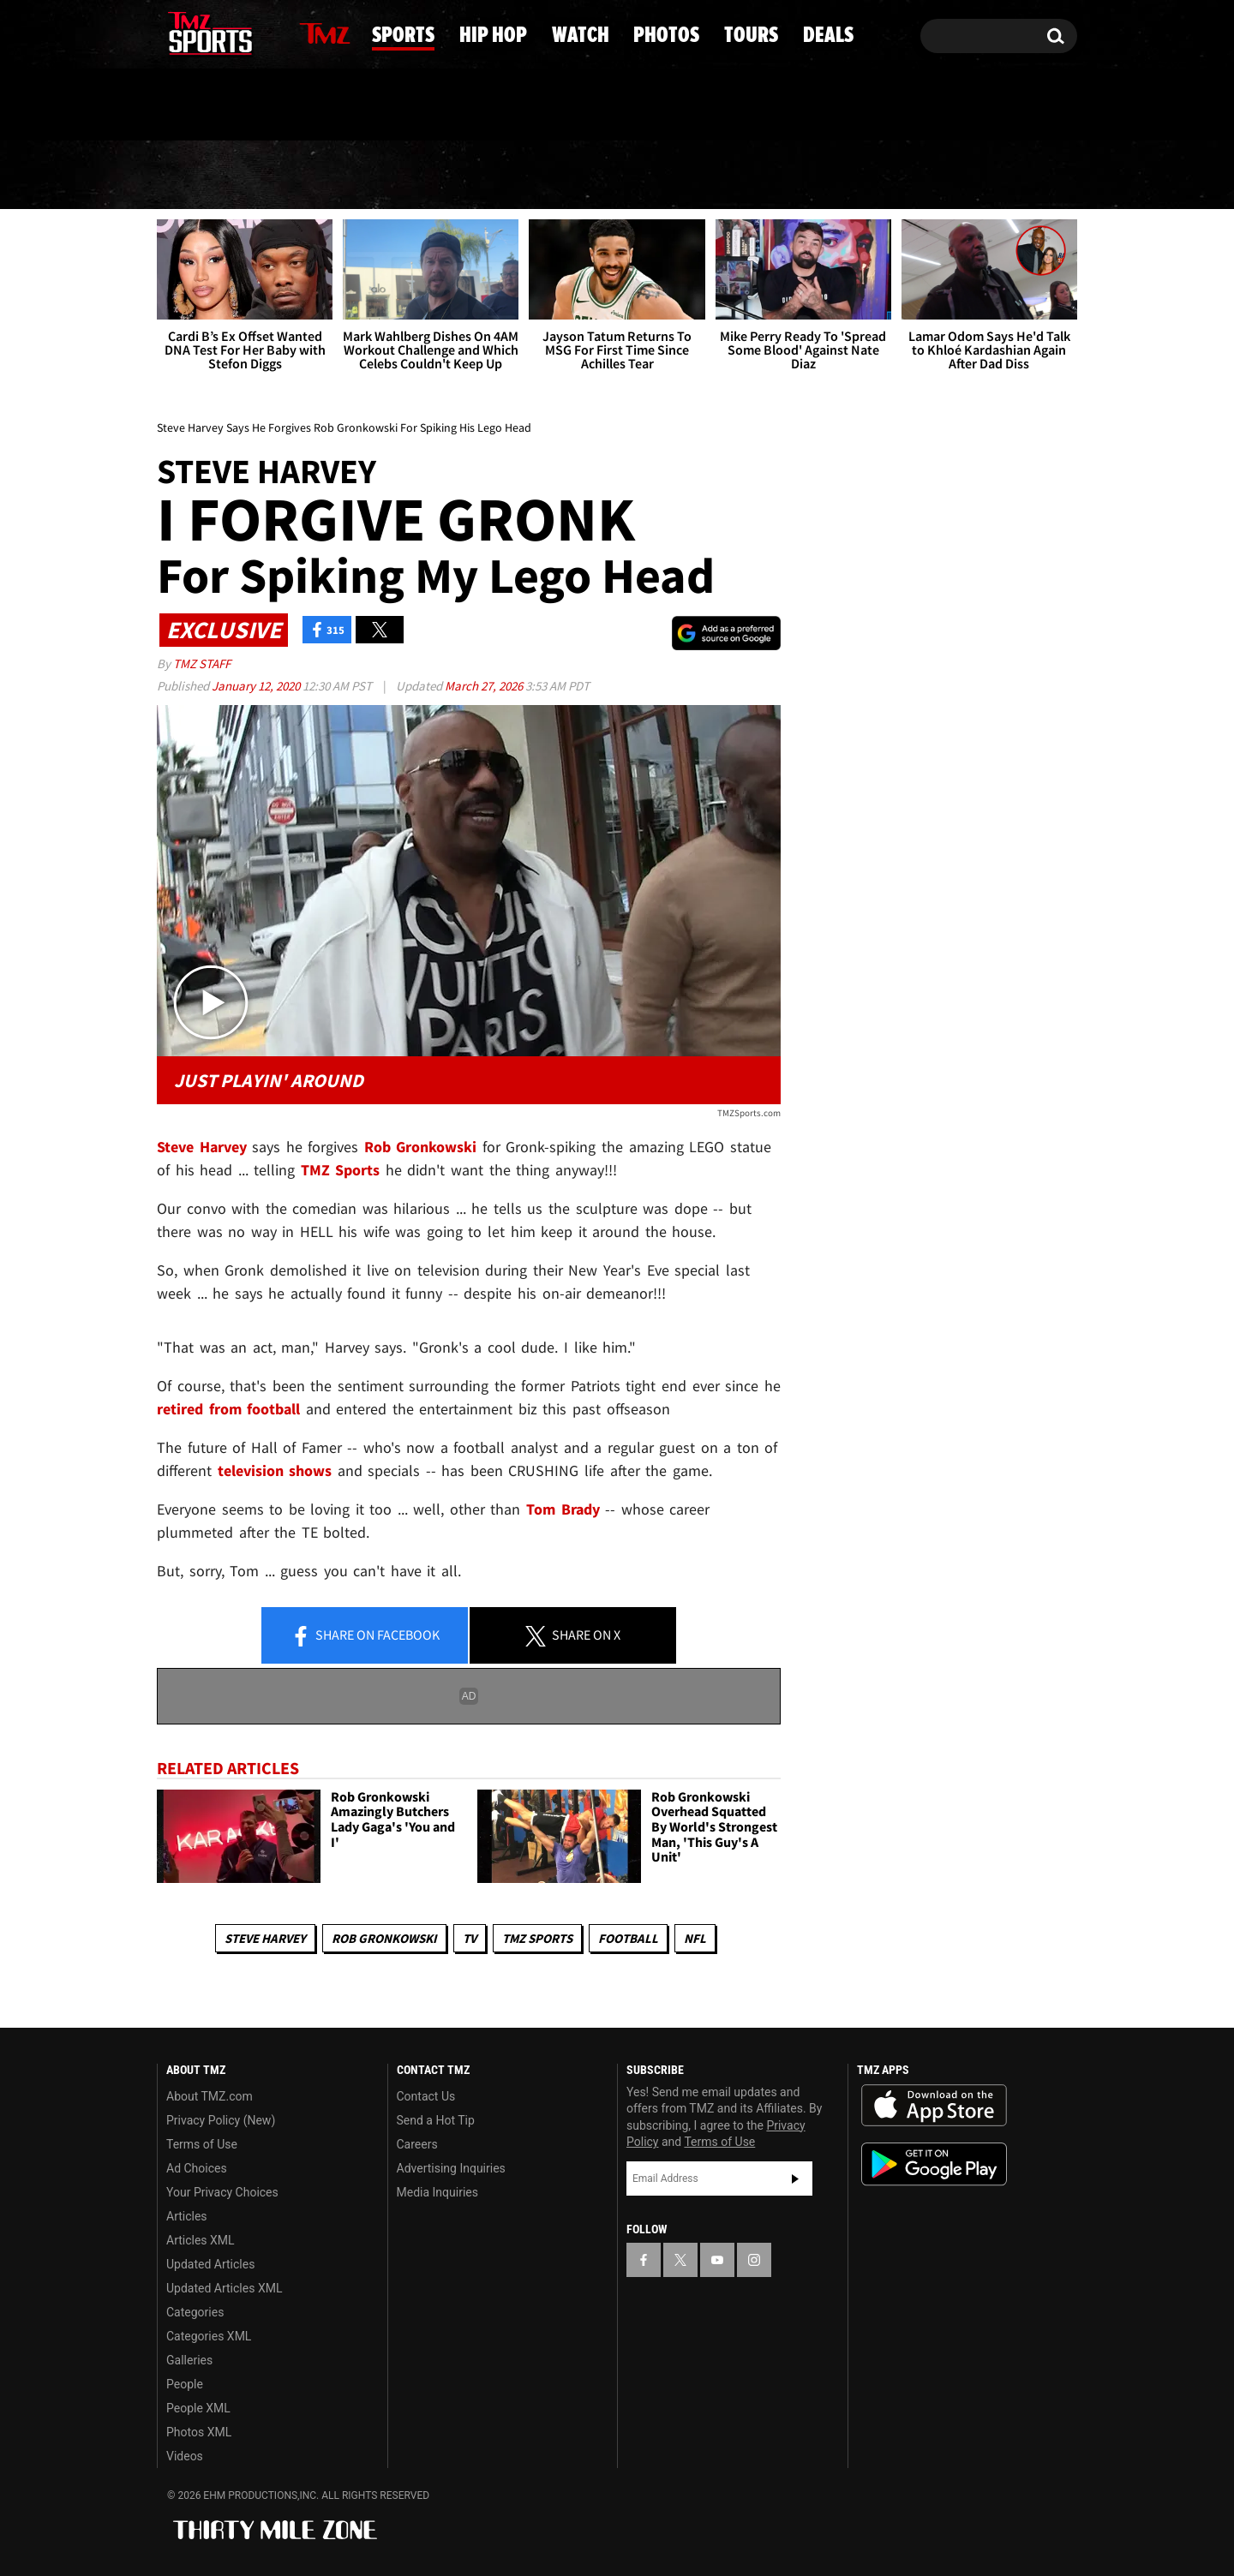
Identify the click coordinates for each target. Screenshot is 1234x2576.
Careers (417, 2144)
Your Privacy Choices (222, 2192)
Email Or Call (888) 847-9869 (354, 106)
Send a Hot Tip (436, 2120)
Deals (1007, 175)
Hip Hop (472, 175)
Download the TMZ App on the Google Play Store (934, 2164)
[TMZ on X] (196, 32)
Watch (611, 175)
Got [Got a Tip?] (211, 105)
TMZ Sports (340, 1170)
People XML (198, 2408)
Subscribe (795, 2178)
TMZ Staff (202, 663)
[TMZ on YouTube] (717, 2260)
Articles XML (200, 2240)
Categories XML (208, 2336)
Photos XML (198, 2432)
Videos (184, 2456)
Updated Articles (210, 2264)
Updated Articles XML (224, 2288)
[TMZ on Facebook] (171, 32)
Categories (195, 2312)
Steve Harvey (265, 1938)
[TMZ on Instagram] (258, 32)
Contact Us (426, 2096)
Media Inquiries (437, 2192)
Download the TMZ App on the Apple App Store (934, 2105)
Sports (328, 175)
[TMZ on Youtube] (226, 31)
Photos (748, 175)
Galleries (189, 2360)
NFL (695, 1938)
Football (628, 1938)
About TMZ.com (209, 2096)
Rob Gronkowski (384, 1938)
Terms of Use (201, 2144)
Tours (884, 175)
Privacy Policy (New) (220, 2120)
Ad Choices (196, 2168)
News (199, 174)
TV (469, 1938)
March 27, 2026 (485, 686)
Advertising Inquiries (451, 2168)
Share (365, 1636)
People (184, 2384)
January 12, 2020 (257, 686)
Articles (186, 2216)
